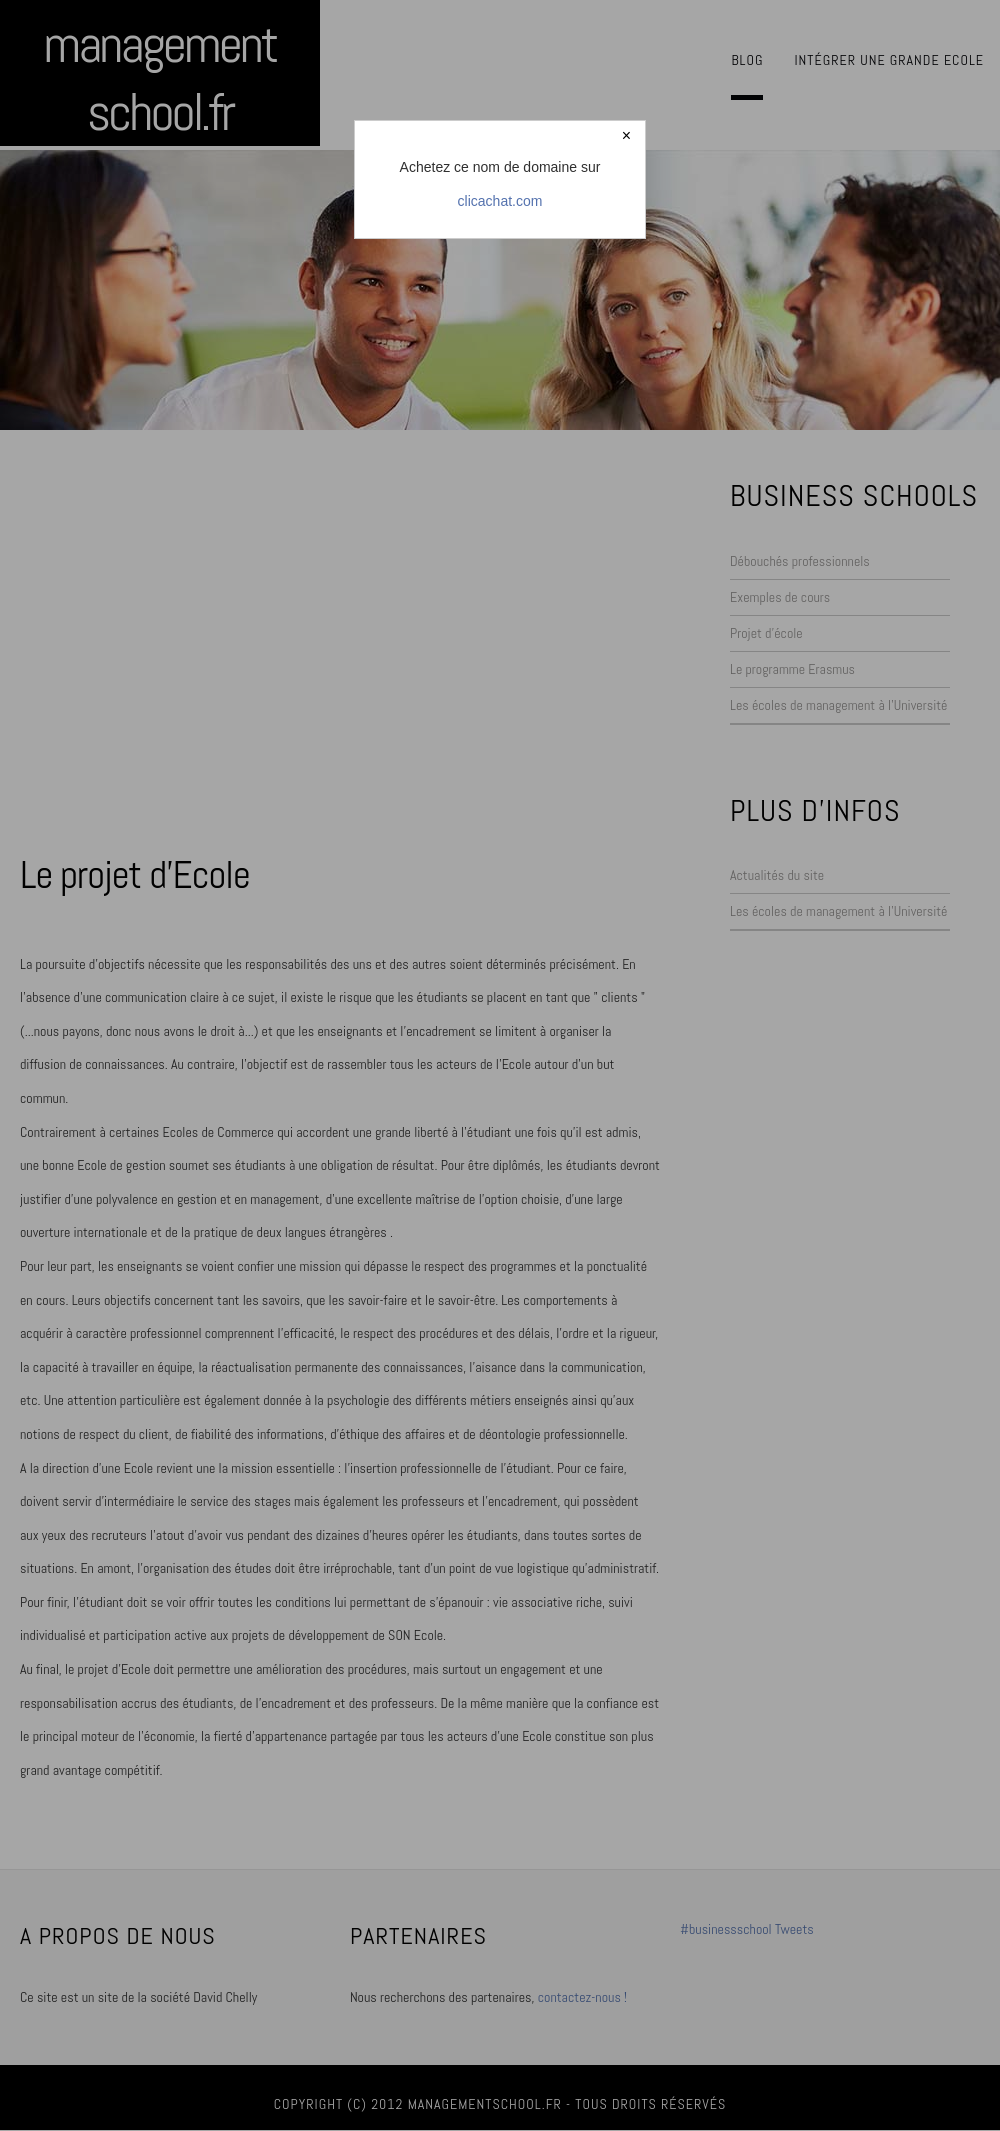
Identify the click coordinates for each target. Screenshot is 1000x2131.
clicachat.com (500, 201)
